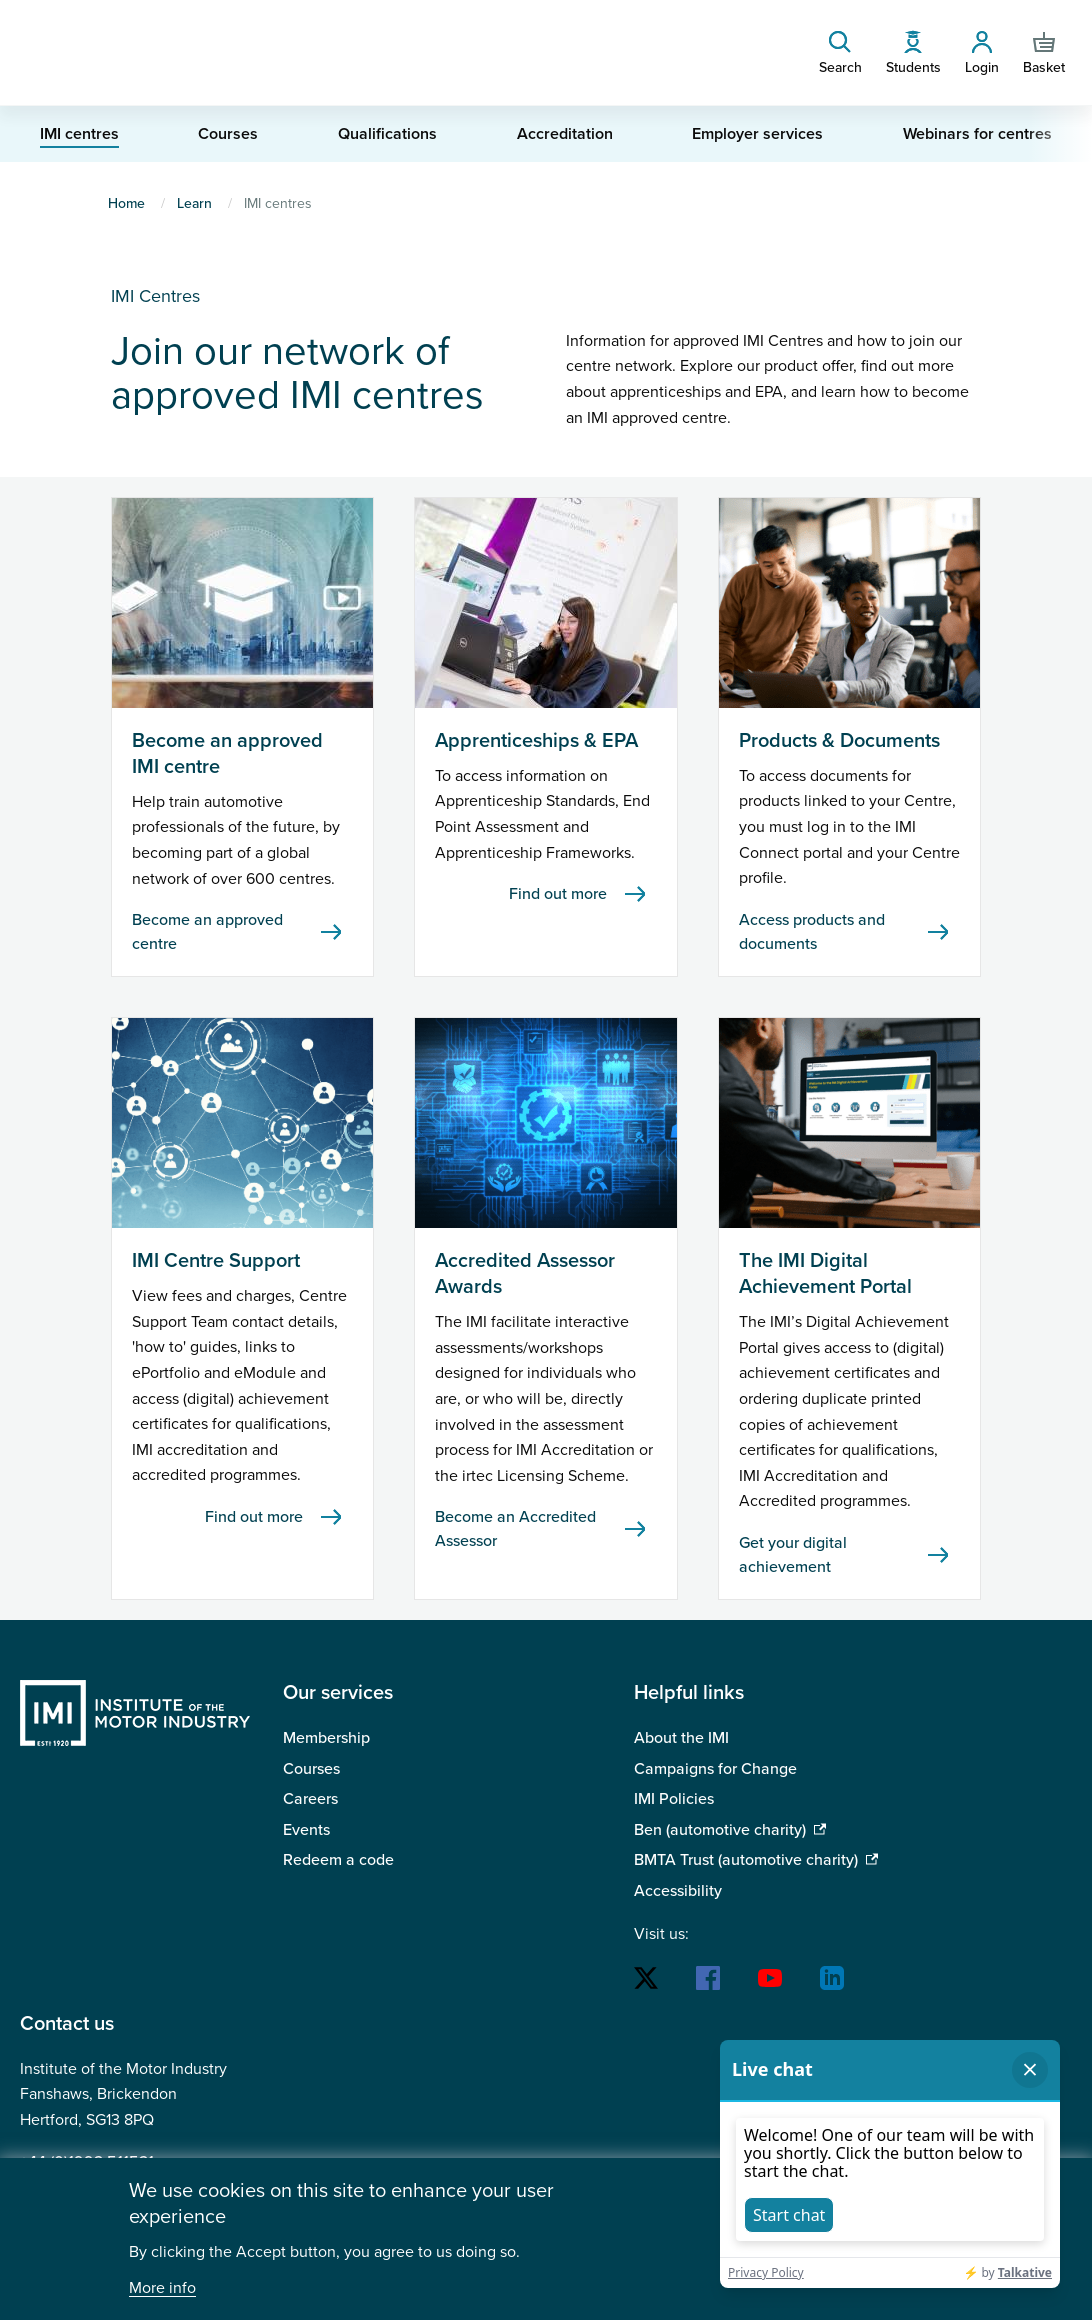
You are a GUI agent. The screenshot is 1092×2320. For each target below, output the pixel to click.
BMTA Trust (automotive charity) (746, 1860)
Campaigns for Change (715, 1769)
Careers (310, 1799)
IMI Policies (674, 1799)
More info (162, 2288)
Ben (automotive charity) (720, 1830)
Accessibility (678, 1891)
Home (126, 203)
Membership (326, 1738)
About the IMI (681, 1738)
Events (306, 1830)
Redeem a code (338, 1860)
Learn (194, 203)
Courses (311, 1769)
